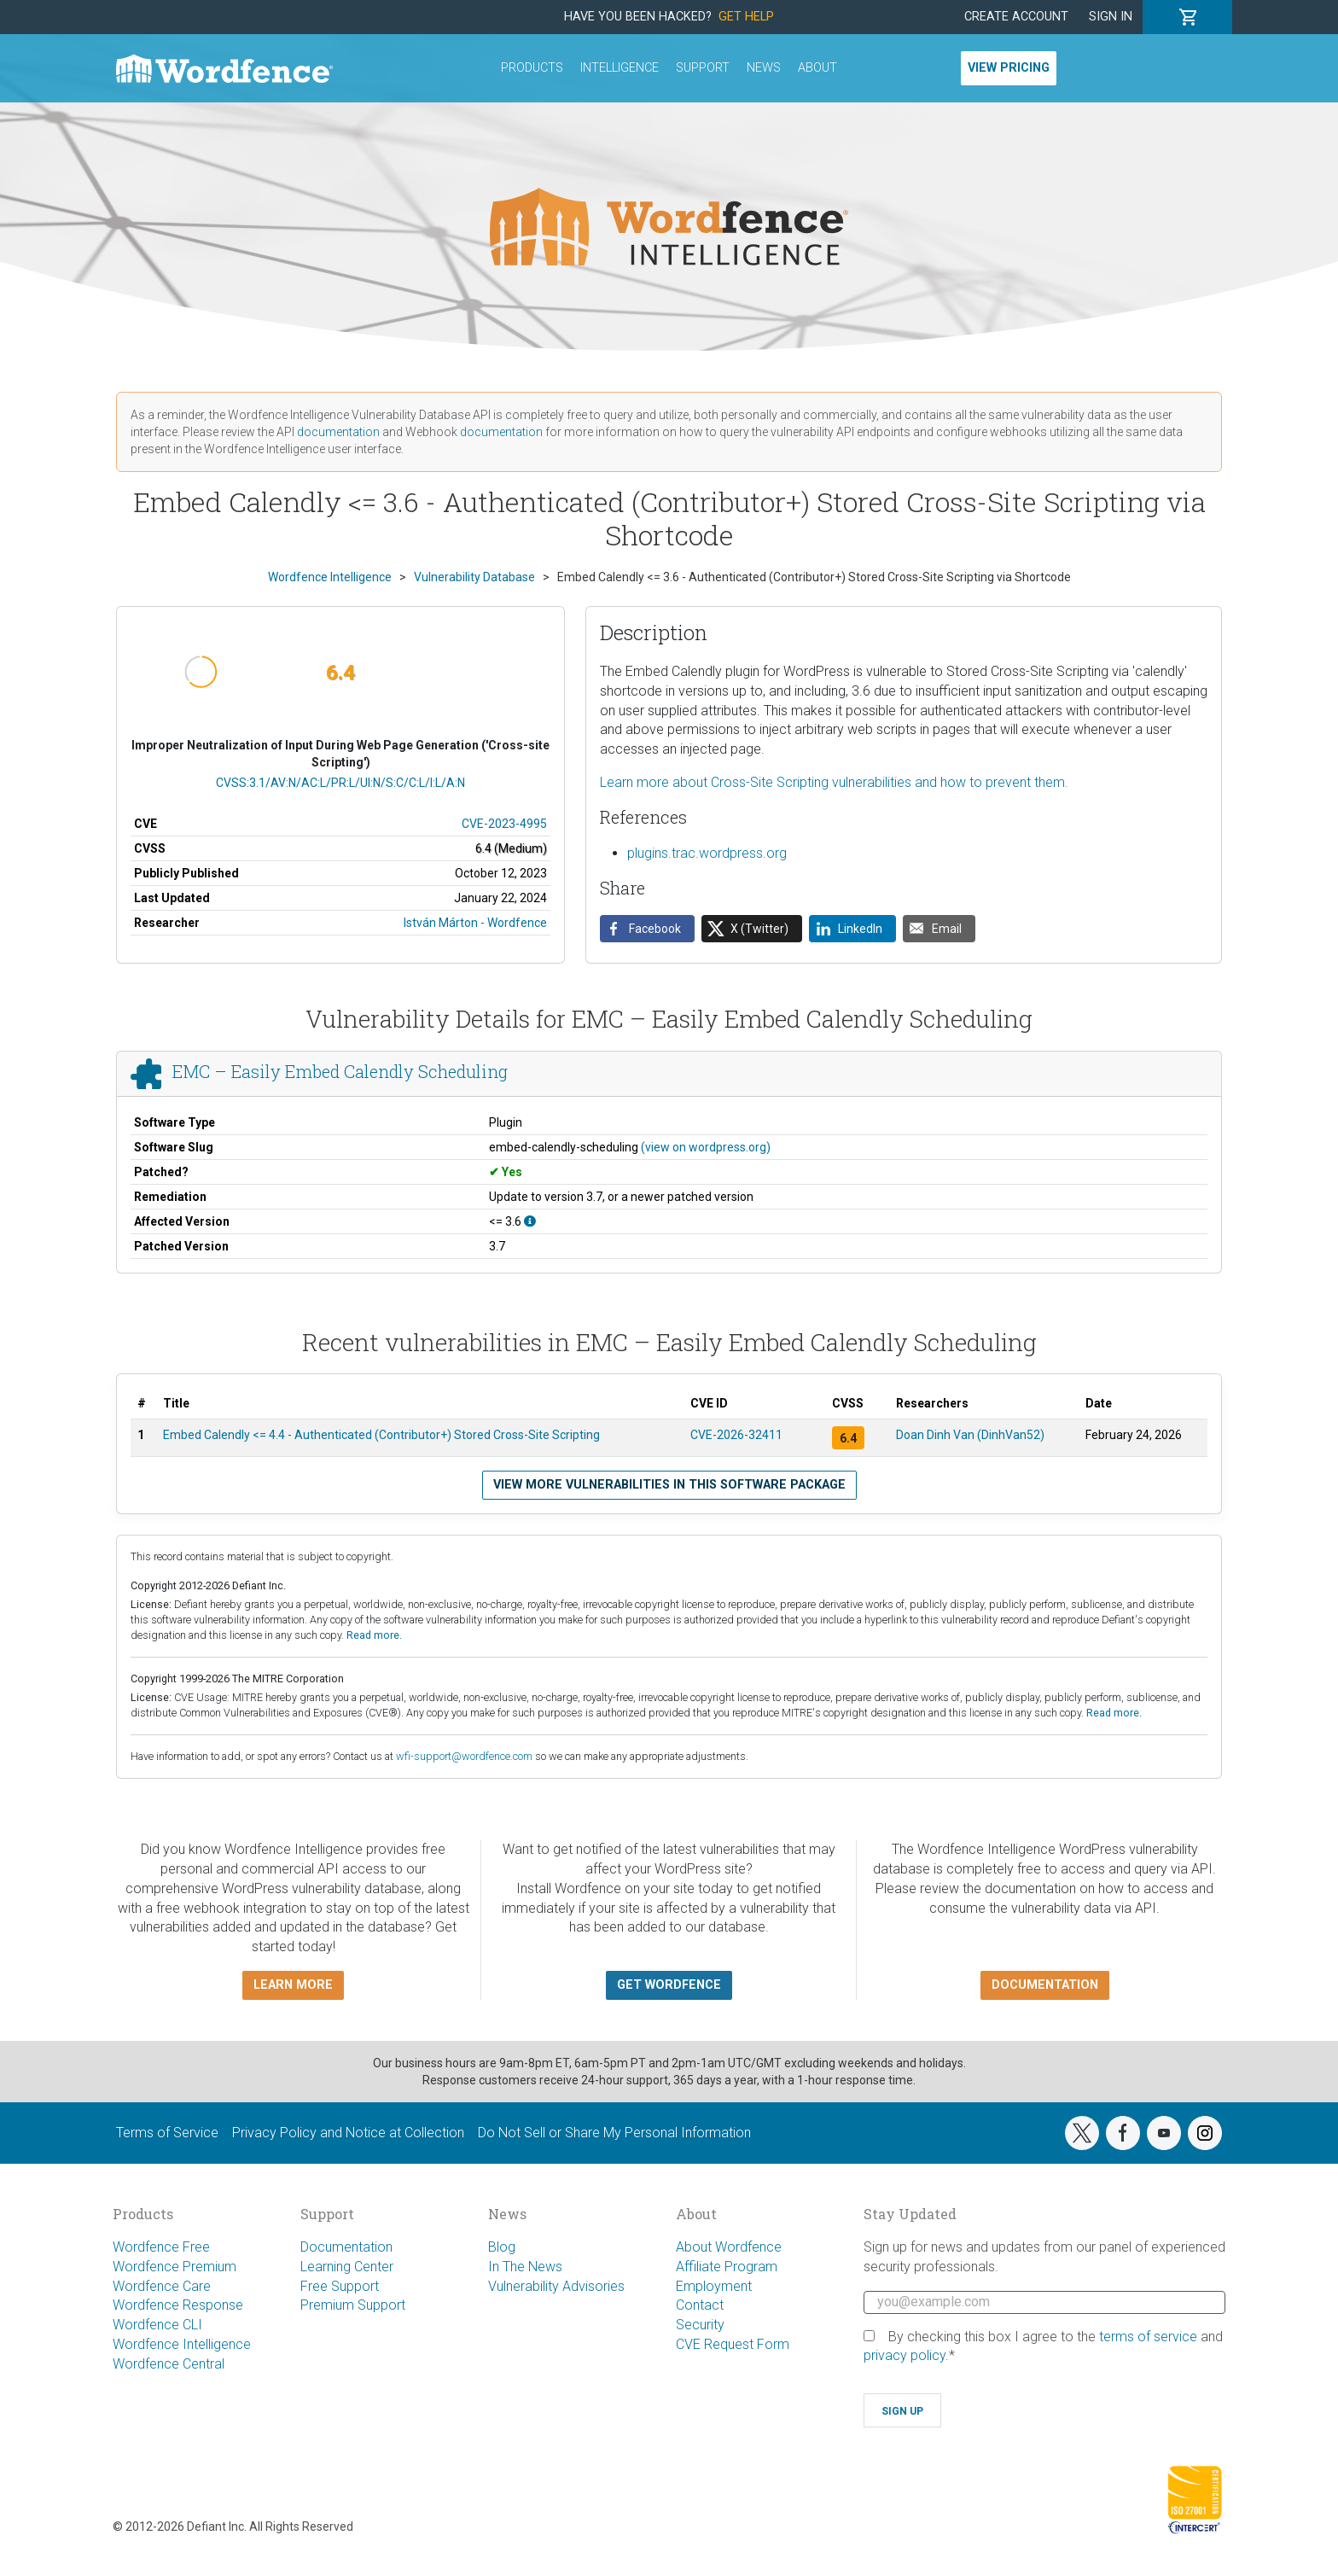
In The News (525, 2266)
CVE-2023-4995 (504, 823)
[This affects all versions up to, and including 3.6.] (530, 1221)
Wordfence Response (178, 2305)
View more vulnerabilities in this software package (669, 1484)
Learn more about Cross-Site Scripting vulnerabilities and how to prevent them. (834, 782)
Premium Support (352, 2305)
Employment (714, 2286)
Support (703, 68)
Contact (700, 2305)
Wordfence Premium (174, 2266)
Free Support (339, 2286)
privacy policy (904, 2355)
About (817, 68)
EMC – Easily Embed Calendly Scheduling (340, 1071)
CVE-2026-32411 (736, 1435)
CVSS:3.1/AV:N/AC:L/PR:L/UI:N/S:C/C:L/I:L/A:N (340, 783)
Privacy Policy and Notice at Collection (348, 2132)
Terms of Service (167, 2132)
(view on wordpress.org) (706, 1147)
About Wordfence (729, 2247)
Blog (501, 2247)
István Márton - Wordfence (475, 923)
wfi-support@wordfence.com (464, 1756)
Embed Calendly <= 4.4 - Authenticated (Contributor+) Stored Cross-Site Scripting (381, 1435)
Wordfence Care (162, 2286)
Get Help (746, 16)
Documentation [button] (1045, 1985)
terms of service (1148, 2336)
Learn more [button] (293, 1985)
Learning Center (346, 2266)
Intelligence (619, 68)
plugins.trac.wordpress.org (707, 853)
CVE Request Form (732, 2344)
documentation (338, 432)
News (764, 68)
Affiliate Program (726, 2266)
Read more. (374, 1635)
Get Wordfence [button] (669, 1985)
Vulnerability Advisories (556, 2286)
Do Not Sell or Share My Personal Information (614, 2132)
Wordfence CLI (157, 2325)
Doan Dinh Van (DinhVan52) (970, 1435)
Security (700, 2325)
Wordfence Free (161, 2247)
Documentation (346, 2247)
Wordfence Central (168, 2364)
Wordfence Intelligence (182, 2344)
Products (532, 68)
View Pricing (1009, 68)
